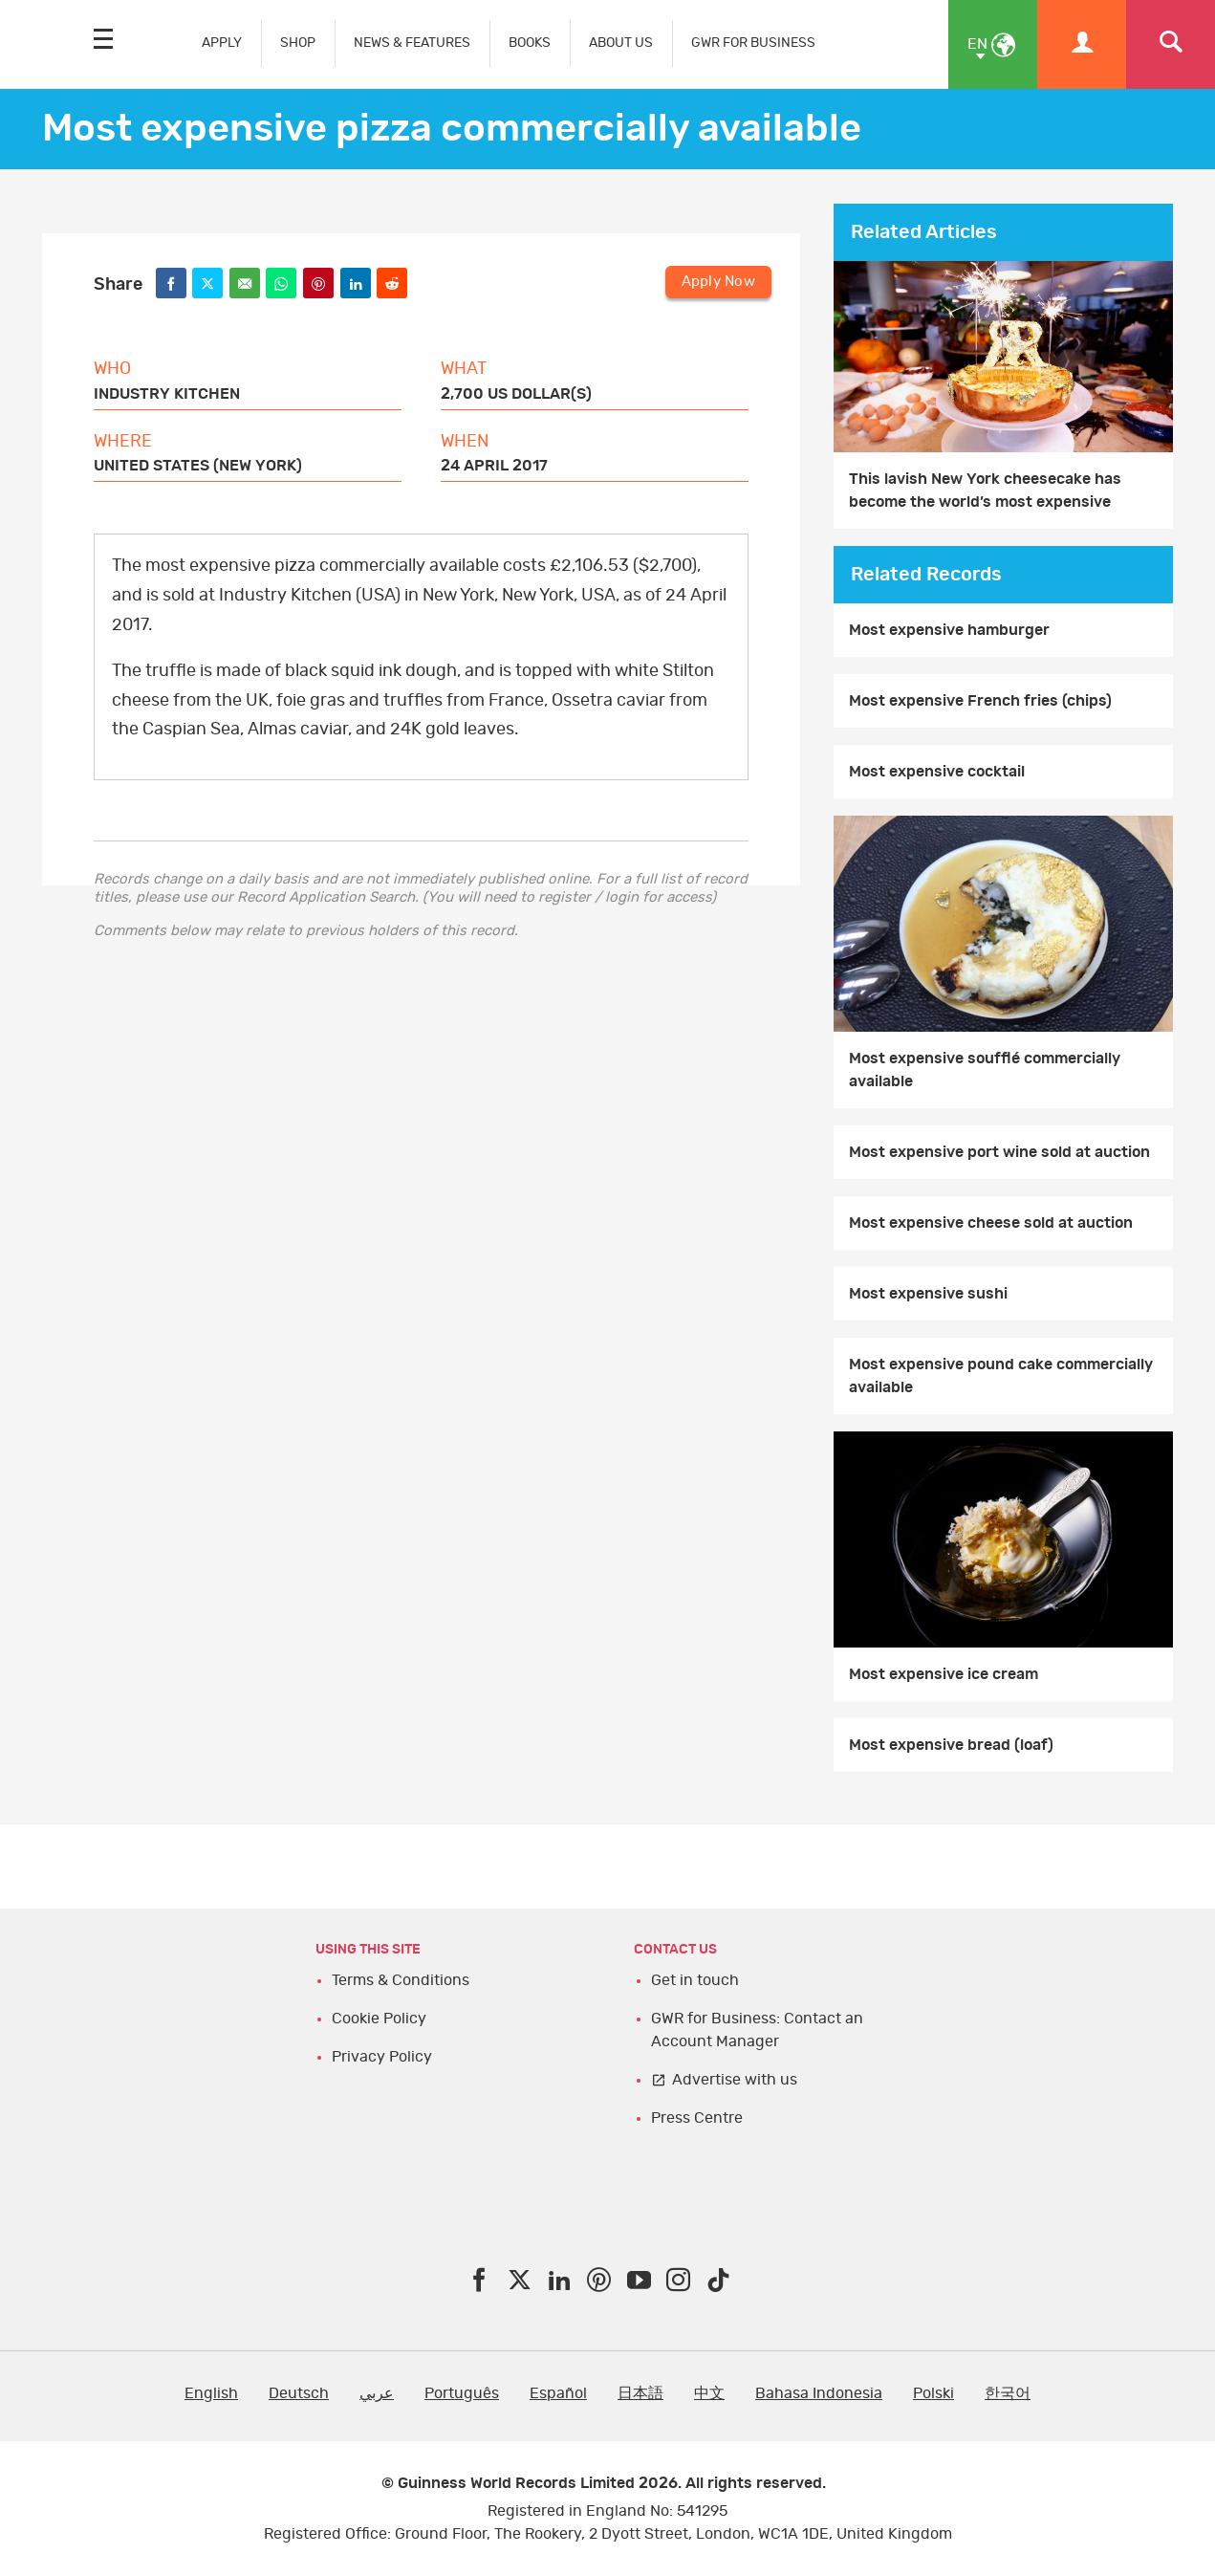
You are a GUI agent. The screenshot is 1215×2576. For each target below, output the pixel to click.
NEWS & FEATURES (412, 42)
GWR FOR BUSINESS (753, 42)
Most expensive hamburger (949, 630)
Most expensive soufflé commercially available (984, 1070)
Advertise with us (734, 2079)
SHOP (297, 42)
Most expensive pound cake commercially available (1001, 1376)
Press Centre (697, 2118)
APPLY (222, 42)
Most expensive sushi (928, 1293)
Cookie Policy (379, 2018)
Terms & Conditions (400, 1980)
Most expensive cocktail (937, 771)
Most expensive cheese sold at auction (991, 1223)
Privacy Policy (382, 2056)
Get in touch (695, 1980)
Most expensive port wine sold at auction (999, 1152)
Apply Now (718, 281)
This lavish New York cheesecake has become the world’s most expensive (985, 490)
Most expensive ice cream (943, 1674)
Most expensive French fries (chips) (980, 701)
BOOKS (530, 42)
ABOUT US (621, 42)
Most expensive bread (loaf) (951, 1745)
